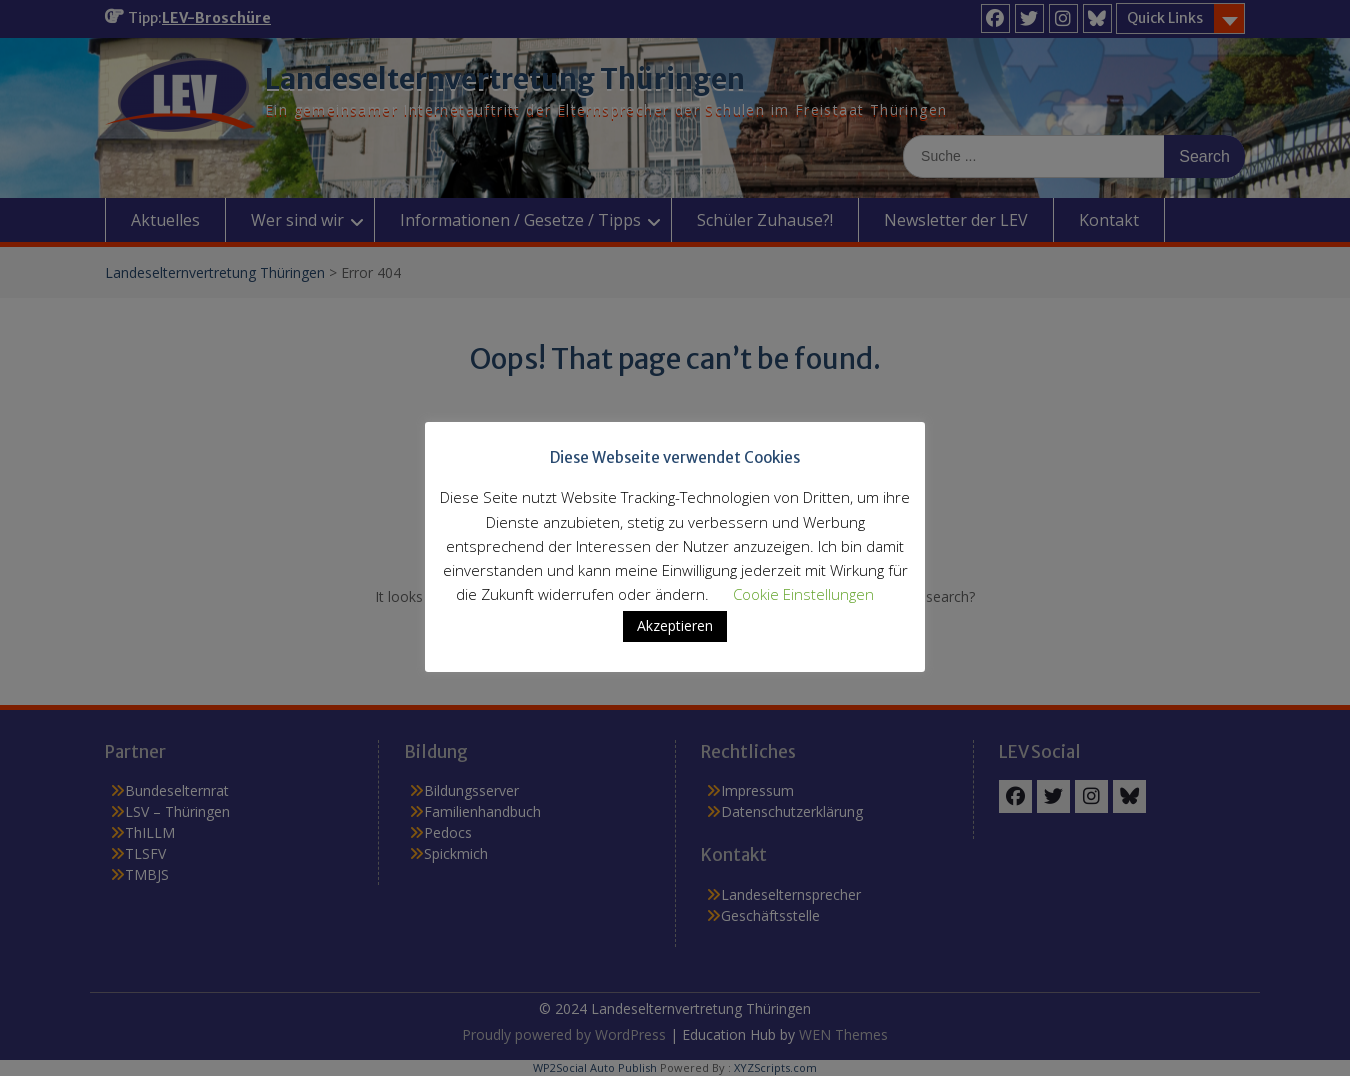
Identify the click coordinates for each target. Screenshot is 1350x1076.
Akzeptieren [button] (675, 625)
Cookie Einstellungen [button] (803, 594)
